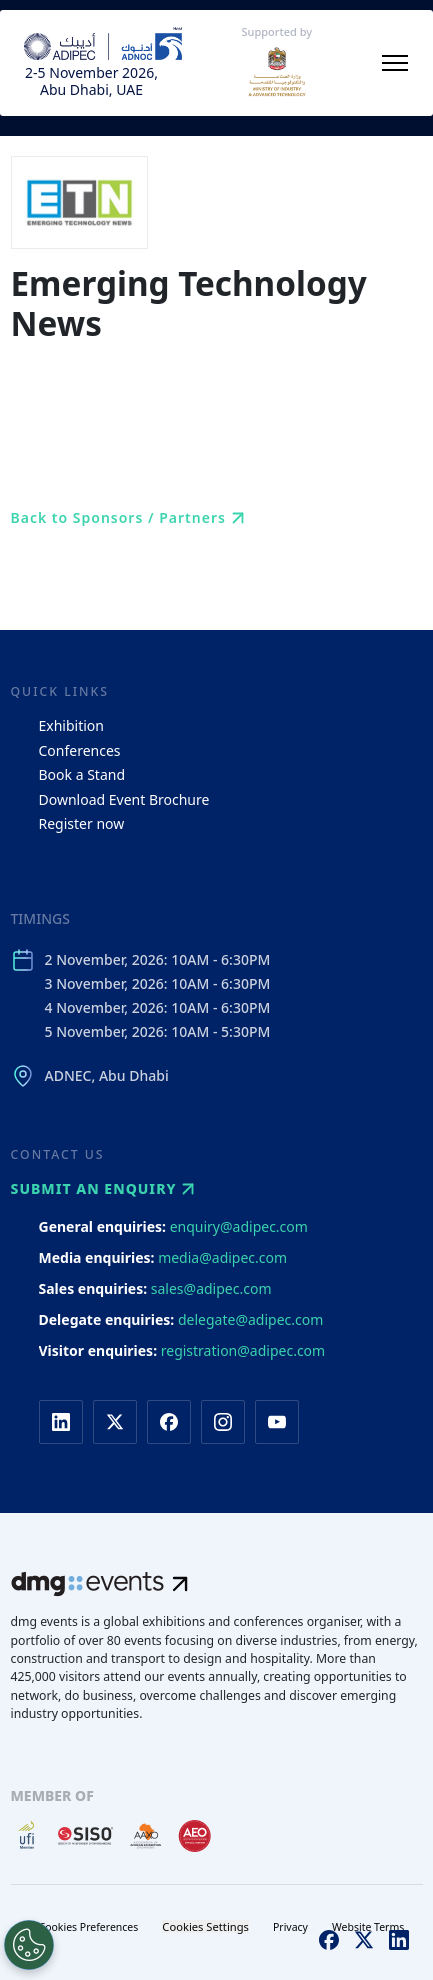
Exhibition (71, 725)
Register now (82, 823)
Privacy (290, 1927)
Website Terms (368, 1927)
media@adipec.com (222, 1257)
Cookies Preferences (89, 1927)
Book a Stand (82, 774)
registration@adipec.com (243, 1350)
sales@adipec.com (211, 1288)
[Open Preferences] (29, 1945)
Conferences (80, 750)
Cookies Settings (205, 1926)
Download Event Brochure (124, 799)
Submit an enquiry (106, 1189)
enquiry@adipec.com (239, 1226)
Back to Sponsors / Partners (130, 518)
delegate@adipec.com (250, 1319)
